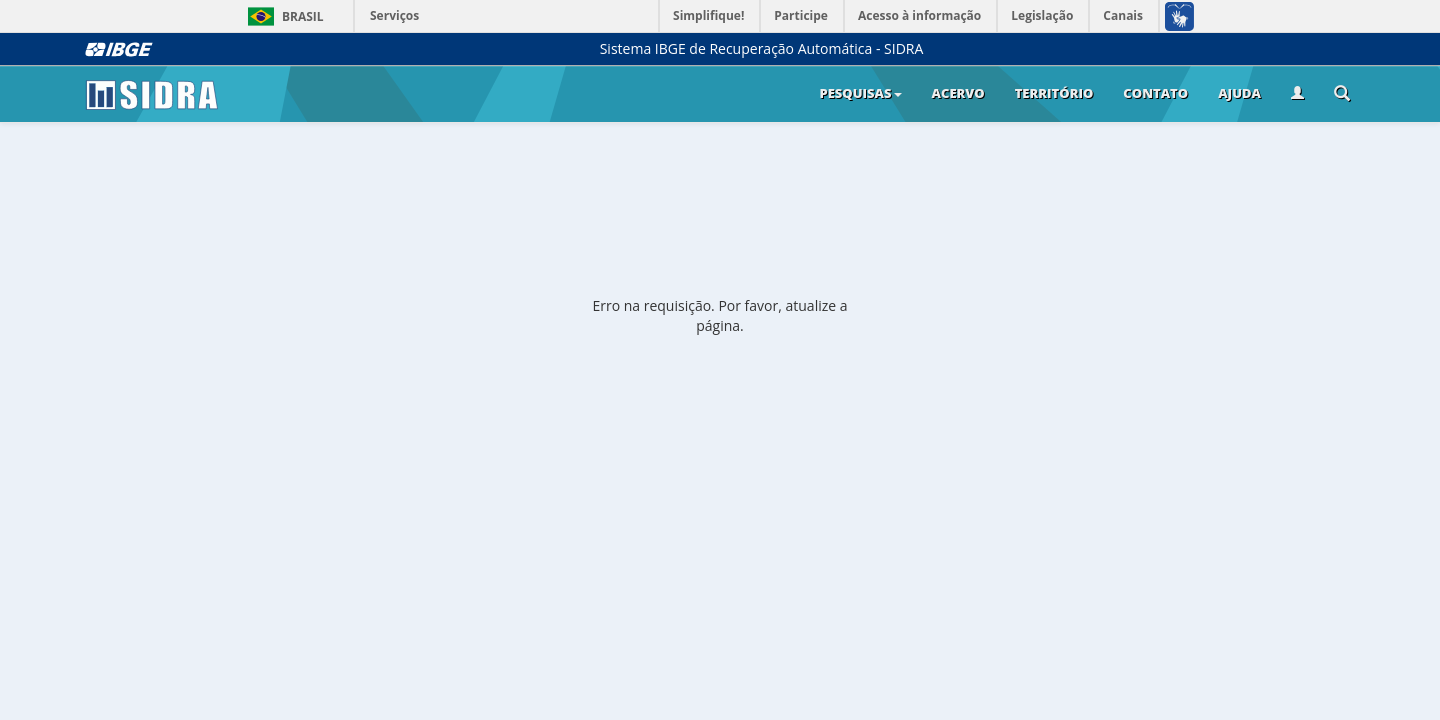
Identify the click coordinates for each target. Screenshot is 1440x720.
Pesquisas (860, 93)
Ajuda (1239, 93)
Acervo (958, 93)
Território (1054, 93)
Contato (1155, 93)
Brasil (282, 16)
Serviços (394, 15)
